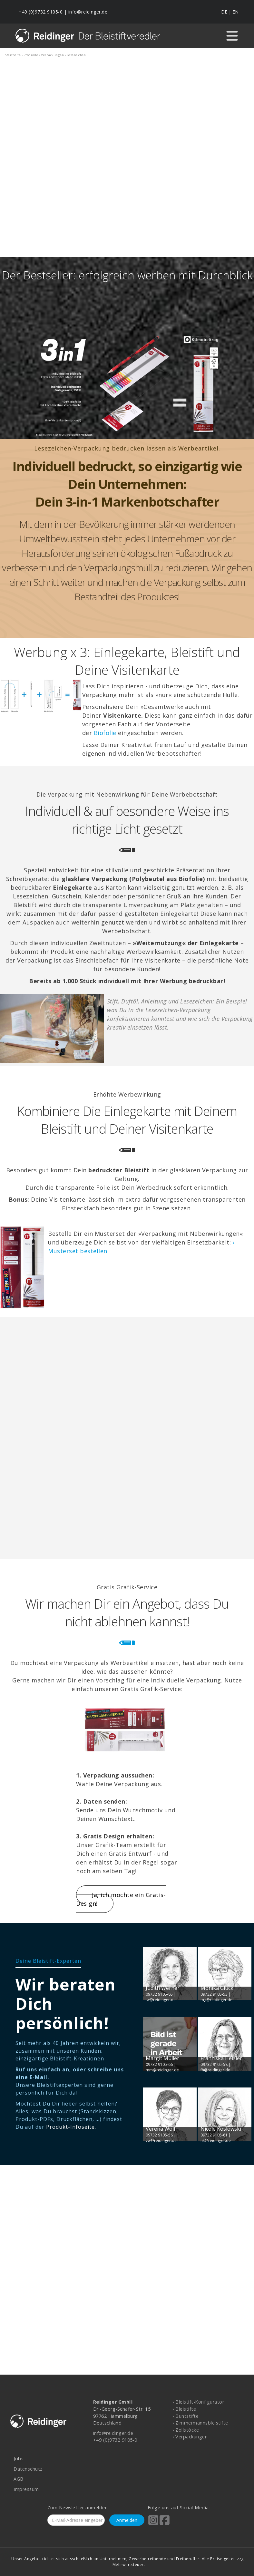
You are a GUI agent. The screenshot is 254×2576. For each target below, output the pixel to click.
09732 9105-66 (159, 2064)
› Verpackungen (190, 2437)
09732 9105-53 (214, 1994)
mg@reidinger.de (216, 1999)
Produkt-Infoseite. (71, 2126)
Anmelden (126, 2520)
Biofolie (105, 733)
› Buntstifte (185, 2416)
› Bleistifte (184, 2409)
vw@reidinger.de (161, 2140)
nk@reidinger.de (215, 2140)
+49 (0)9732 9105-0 (41, 12)
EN (235, 12)
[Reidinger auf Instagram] (153, 2524)
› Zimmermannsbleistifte (200, 2423)
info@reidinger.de (88, 12)
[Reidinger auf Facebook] (164, 2524)
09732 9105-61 (214, 2135)
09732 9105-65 (159, 1994)
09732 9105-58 (214, 2064)
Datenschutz (28, 2469)
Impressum (26, 2489)
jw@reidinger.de (161, 1999)
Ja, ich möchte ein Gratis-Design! (121, 1899)
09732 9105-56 (159, 2135)
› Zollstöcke (185, 2430)
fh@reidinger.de (215, 2070)
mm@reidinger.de (162, 2070)
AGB (19, 2479)
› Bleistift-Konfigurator (198, 2402)
